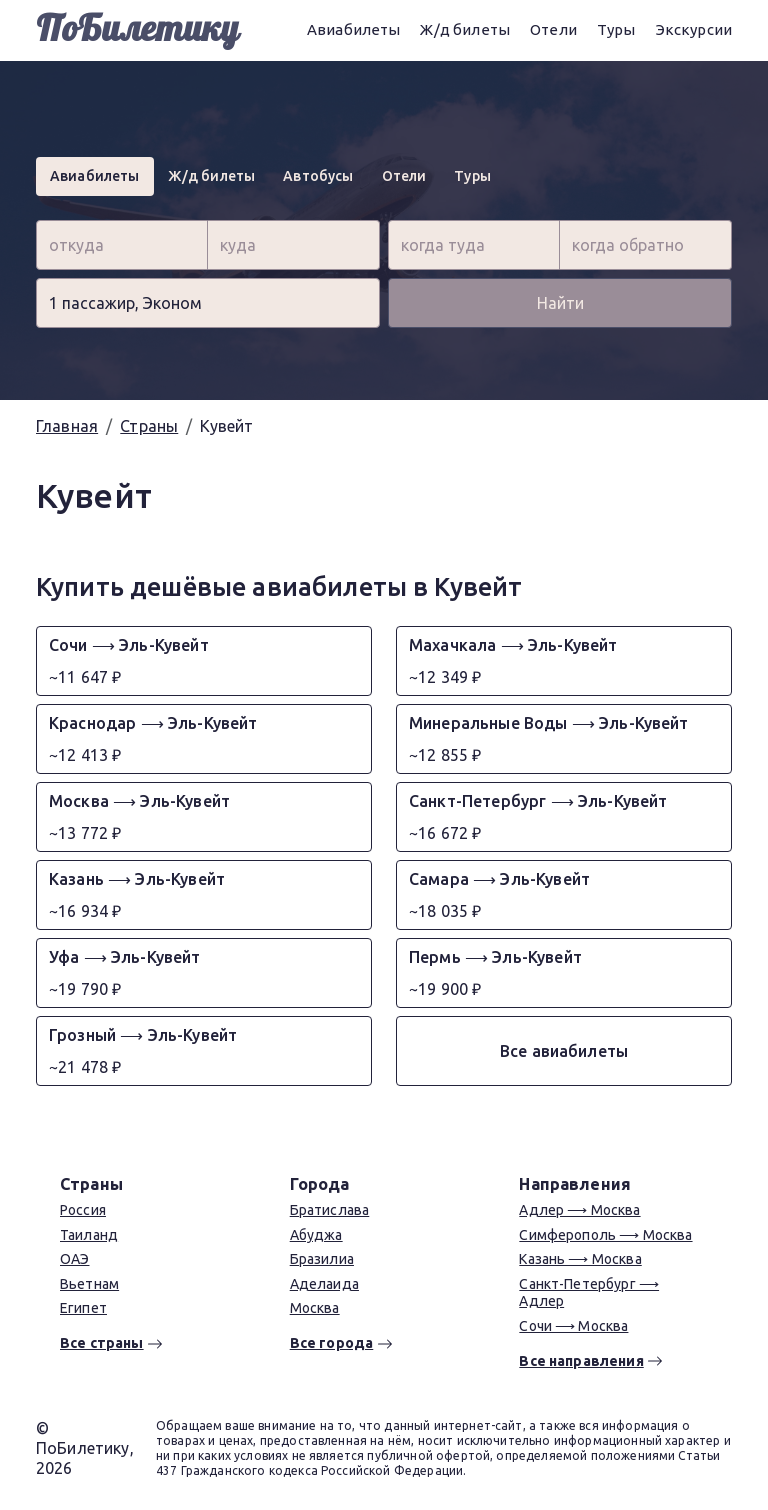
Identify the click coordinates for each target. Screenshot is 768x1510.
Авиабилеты (354, 29)
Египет (83, 1308)
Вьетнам (89, 1284)
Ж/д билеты (465, 29)
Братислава (330, 1210)
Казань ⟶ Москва (580, 1259)
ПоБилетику (138, 30)
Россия (83, 1210)
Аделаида (324, 1284)
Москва (315, 1308)
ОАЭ (74, 1259)
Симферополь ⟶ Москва (605, 1235)
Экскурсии (694, 29)
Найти (560, 303)
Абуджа (316, 1235)
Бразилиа (322, 1259)
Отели (553, 29)
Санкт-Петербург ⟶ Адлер (589, 1293)
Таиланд (89, 1235)
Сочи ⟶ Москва (573, 1326)
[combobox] (122, 245)
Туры (616, 29)
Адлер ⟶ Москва (579, 1210)
